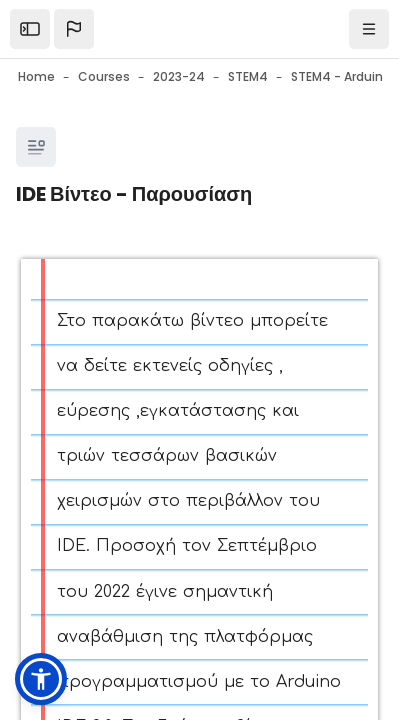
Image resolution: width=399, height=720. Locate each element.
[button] (74, 29)
